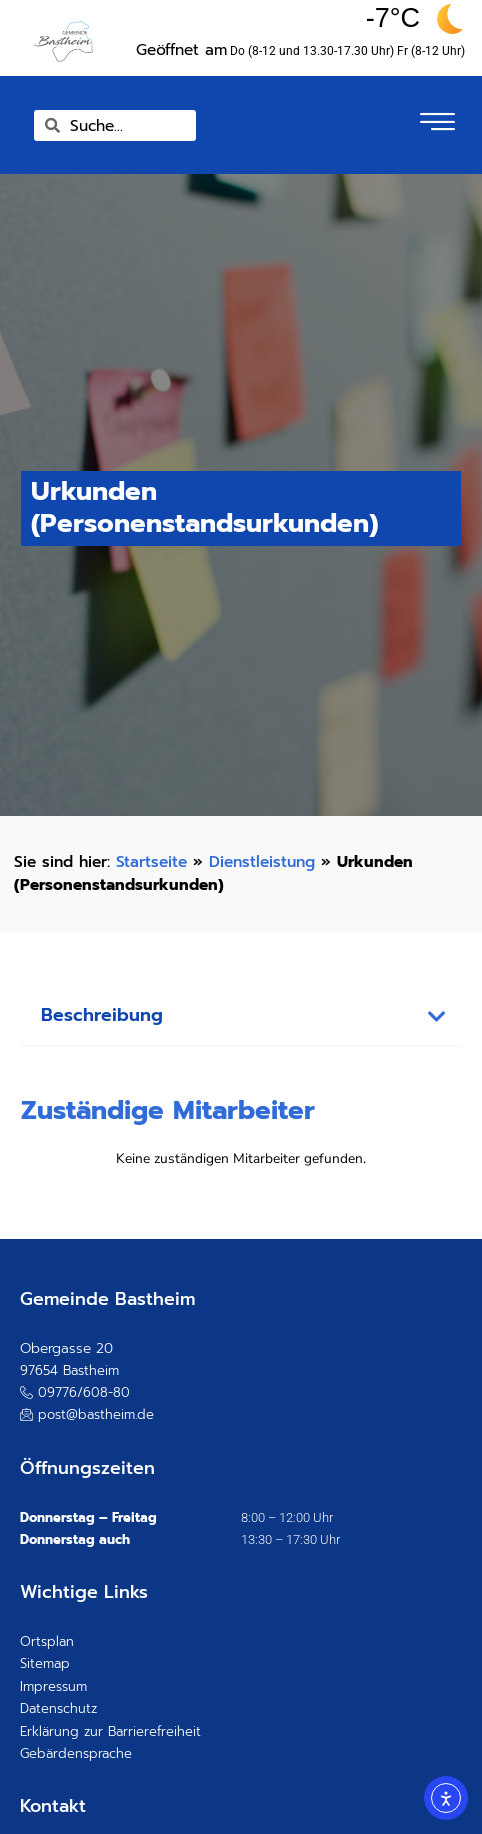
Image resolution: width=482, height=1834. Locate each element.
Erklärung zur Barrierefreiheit (110, 1731)
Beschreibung (102, 1015)
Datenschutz (58, 1708)
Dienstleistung (262, 861)
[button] (241, 1017)
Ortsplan (47, 1641)
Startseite (151, 861)
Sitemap (45, 1663)
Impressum (53, 1686)
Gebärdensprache (76, 1753)
